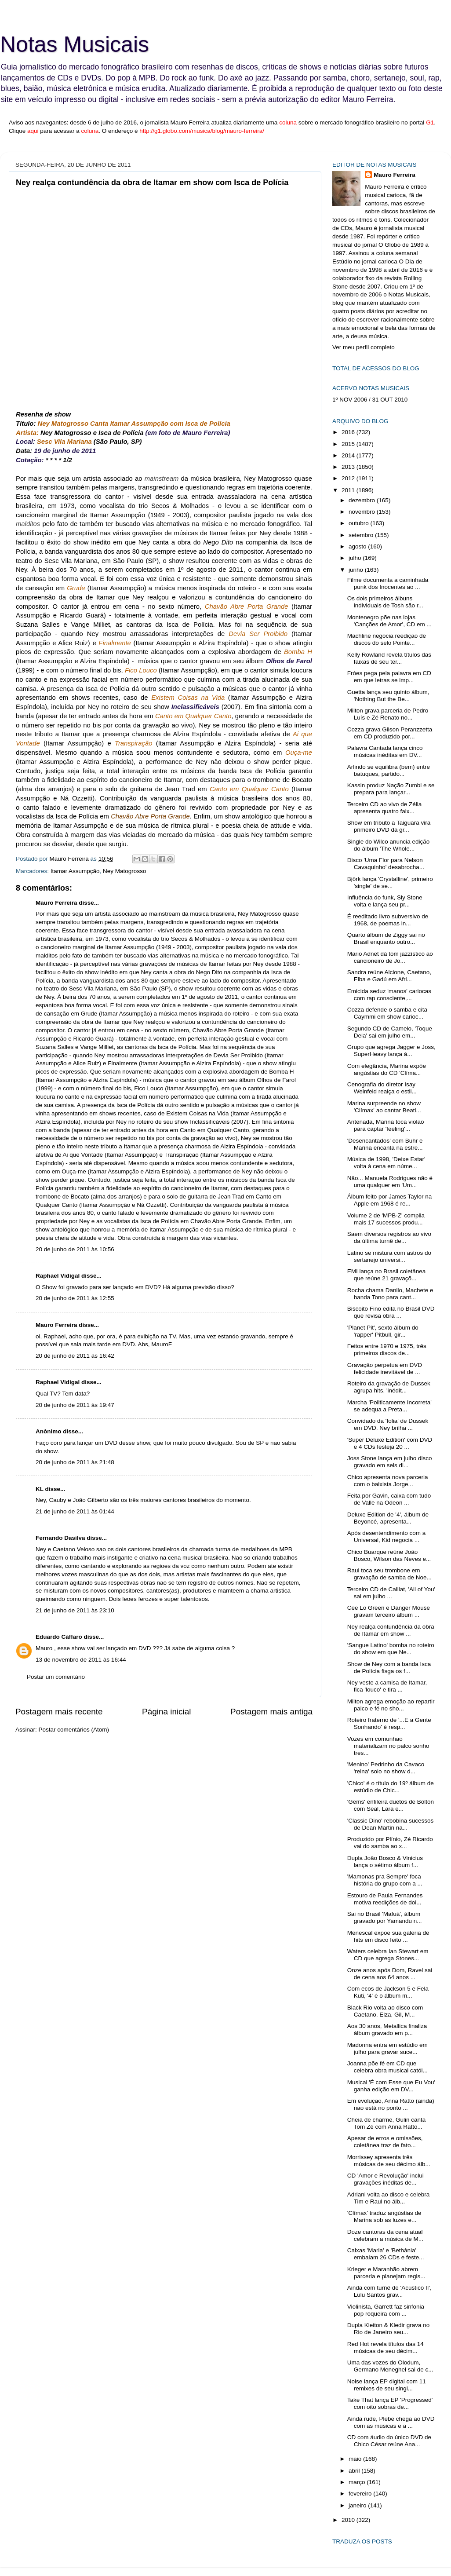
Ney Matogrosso (124, 871)
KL (40, 1489)
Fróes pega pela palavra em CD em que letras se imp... (389, 676)
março (358, 2482)
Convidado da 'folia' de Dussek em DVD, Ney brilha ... (388, 1424)
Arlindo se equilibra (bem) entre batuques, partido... (388, 770)
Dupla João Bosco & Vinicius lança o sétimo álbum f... (385, 1861)
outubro (360, 523)
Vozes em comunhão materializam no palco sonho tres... (388, 1746)
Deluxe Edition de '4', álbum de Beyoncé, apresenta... (388, 1518)
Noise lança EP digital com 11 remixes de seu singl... (386, 2385)
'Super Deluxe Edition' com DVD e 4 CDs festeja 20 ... (390, 1443)
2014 (349, 455)
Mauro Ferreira (56, 902)
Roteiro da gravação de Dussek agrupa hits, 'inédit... (388, 1387)
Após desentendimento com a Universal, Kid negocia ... (386, 1536)
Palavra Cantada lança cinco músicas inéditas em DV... (385, 751)
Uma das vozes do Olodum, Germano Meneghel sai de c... (390, 2366)
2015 (349, 444)
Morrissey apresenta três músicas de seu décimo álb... (388, 2160)
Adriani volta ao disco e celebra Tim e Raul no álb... (388, 2198)
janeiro (358, 2505)
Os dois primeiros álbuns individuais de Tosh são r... (385, 602)
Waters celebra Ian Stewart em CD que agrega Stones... (388, 1955)
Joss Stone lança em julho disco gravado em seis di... (389, 1462)
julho (356, 558)
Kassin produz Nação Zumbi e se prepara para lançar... (391, 789)
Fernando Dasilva (60, 1538)
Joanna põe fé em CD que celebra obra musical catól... (387, 2067)
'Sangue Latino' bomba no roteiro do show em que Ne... (390, 1648)
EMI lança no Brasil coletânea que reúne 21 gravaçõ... (386, 1275)
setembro (362, 535)
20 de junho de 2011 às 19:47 (75, 1405)
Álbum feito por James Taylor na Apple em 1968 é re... (389, 1200)
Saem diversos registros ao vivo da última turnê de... (389, 1237)
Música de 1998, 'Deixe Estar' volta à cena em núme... (386, 1162)
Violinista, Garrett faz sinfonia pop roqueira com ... (385, 2310)
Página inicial (166, 1711)
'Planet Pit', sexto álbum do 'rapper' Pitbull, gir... (382, 1331)
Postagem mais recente (58, 1711)
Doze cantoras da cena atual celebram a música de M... (385, 2235)
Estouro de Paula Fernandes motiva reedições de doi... (385, 1899)
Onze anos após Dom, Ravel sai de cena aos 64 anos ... (390, 1973)
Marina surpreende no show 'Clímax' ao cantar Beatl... (384, 1107)
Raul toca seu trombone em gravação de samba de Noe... (389, 1574)
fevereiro (361, 2493)
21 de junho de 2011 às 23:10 (75, 1610)
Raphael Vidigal (58, 1275)
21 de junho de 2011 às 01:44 (75, 1511)
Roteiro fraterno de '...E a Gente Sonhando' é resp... (389, 1723)
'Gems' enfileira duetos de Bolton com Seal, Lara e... (390, 1805)
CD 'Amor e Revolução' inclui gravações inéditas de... (385, 2179)
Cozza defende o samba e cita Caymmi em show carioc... (387, 1013)
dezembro (363, 500)
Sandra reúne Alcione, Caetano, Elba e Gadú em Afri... (389, 976)
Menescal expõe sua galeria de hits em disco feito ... (388, 1936)
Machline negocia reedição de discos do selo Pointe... (386, 639)
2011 (349, 490)
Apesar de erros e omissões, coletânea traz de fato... (385, 2141)
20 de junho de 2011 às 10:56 (75, 1249)
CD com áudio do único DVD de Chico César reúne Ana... (389, 2441)
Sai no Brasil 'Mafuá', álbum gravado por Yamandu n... (384, 1917)
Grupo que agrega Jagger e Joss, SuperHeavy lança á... (391, 1050)
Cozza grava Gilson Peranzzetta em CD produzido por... (390, 733)
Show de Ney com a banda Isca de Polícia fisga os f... (389, 1667)
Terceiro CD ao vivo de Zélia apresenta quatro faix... (384, 808)
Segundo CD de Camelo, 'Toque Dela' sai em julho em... (389, 1032)
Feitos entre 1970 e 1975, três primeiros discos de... (386, 1349)
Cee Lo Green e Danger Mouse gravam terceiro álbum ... (388, 1611)
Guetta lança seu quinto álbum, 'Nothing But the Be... (388, 695)
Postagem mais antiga (271, 1711)
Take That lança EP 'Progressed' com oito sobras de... (390, 2403)
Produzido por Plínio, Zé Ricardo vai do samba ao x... (390, 1842)
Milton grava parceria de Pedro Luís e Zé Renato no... (388, 714)
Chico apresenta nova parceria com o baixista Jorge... (387, 1480)
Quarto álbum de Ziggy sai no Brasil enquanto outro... (386, 938)
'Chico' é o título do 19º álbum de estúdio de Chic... (390, 1787)
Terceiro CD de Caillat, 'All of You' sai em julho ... (391, 1593)
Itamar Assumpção (75, 871)
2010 (349, 2520)
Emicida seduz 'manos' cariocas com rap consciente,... (389, 994)
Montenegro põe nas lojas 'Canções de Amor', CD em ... (389, 621)
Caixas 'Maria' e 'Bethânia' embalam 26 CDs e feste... (385, 2254)
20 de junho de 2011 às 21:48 (75, 1462)
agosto (358, 546)
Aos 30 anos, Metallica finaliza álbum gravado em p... (387, 2029)
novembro (363, 511)
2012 (349, 478)
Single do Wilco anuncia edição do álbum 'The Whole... (388, 845)
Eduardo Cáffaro (59, 1636)
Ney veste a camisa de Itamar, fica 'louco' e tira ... (387, 1686)
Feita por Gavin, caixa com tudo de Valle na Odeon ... (389, 1499)
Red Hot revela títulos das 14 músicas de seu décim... (385, 2347)
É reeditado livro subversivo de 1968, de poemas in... (388, 920)
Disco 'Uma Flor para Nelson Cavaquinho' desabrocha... (385, 863)
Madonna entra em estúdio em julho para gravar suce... (387, 2048)
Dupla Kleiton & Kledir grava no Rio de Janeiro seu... (388, 2328)
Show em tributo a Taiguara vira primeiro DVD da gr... (389, 826)
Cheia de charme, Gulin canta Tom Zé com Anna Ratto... (386, 2123)
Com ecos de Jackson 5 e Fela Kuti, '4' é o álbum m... (388, 1992)
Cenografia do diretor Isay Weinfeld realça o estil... (382, 1088)
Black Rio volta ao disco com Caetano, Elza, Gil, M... (385, 2011)
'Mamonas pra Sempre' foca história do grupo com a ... (384, 1880)
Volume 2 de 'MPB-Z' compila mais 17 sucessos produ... (386, 1219)
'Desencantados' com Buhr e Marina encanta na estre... (385, 1144)
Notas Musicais (74, 44)
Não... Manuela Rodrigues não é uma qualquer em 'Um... (390, 1181)
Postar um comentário (56, 1676)
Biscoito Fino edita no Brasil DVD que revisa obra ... (391, 1312)
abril (355, 2470)
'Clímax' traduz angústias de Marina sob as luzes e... (384, 2216)
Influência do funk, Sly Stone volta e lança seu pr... (384, 901)
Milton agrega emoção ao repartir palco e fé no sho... (391, 1705)
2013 (349, 467)
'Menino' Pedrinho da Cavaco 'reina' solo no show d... (386, 1768)
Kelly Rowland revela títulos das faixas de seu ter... (389, 658)
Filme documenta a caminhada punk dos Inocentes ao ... (388, 583)
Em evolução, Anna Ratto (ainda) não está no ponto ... (390, 2104)
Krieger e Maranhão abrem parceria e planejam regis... (386, 2273)
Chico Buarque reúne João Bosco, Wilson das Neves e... (389, 1555)
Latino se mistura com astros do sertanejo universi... (389, 1256)
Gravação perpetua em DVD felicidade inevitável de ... (384, 1368)
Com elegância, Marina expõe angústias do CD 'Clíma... (386, 1069)
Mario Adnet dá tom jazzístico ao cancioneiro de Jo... (390, 957)
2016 (349, 432)
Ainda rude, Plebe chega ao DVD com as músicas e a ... (391, 2422)
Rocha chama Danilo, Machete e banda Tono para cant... (390, 1294)
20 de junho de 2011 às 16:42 (75, 1355)
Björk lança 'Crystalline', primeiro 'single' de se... (390, 882)
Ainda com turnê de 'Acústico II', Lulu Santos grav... (389, 2291)
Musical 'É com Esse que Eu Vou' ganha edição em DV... (391, 2086)
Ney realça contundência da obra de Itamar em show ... (390, 1630)
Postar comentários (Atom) (74, 1729)
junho (357, 569)
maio (356, 2458)
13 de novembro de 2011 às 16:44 (81, 1659)
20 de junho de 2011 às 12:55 (75, 1298)
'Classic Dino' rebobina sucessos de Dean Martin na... (390, 1824)
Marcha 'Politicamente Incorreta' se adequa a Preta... (389, 1406)
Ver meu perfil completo (363, 347)
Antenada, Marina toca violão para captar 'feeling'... (385, 1125)
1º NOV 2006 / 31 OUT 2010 (369, 399)
